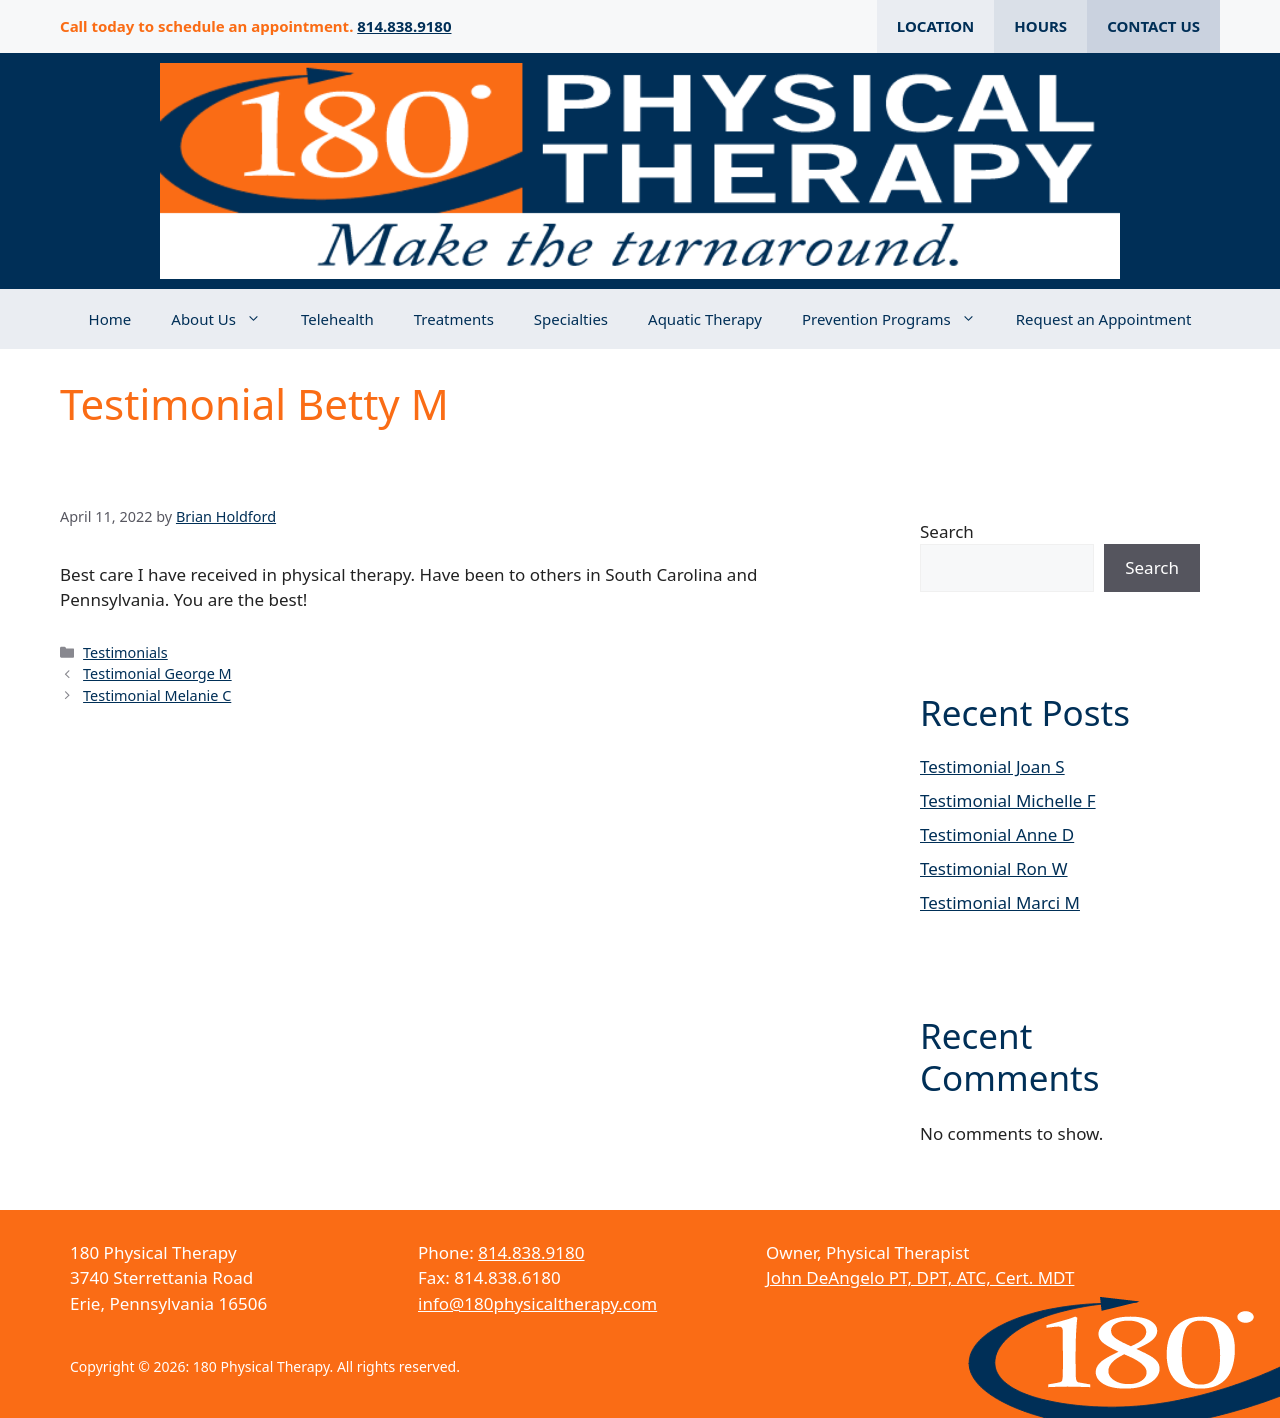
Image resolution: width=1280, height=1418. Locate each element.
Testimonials (125, 652)
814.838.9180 (404, 26)
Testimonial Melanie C (157, 695)
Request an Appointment (1104, 319)
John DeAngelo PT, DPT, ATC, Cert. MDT (920, 1277)
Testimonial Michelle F (1008, 800)
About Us (226, 319)
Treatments (454, 319)
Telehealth (337, 319)
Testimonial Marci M (1000, 902)
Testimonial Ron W (994, 868)
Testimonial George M (157, 673)
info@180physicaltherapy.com (537, 1303)
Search (947, 531)
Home (110, 319)
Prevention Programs (899, 319)
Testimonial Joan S (992, 766)
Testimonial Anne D (997, 834)
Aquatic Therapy (705, 319)
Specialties (571, 319)
